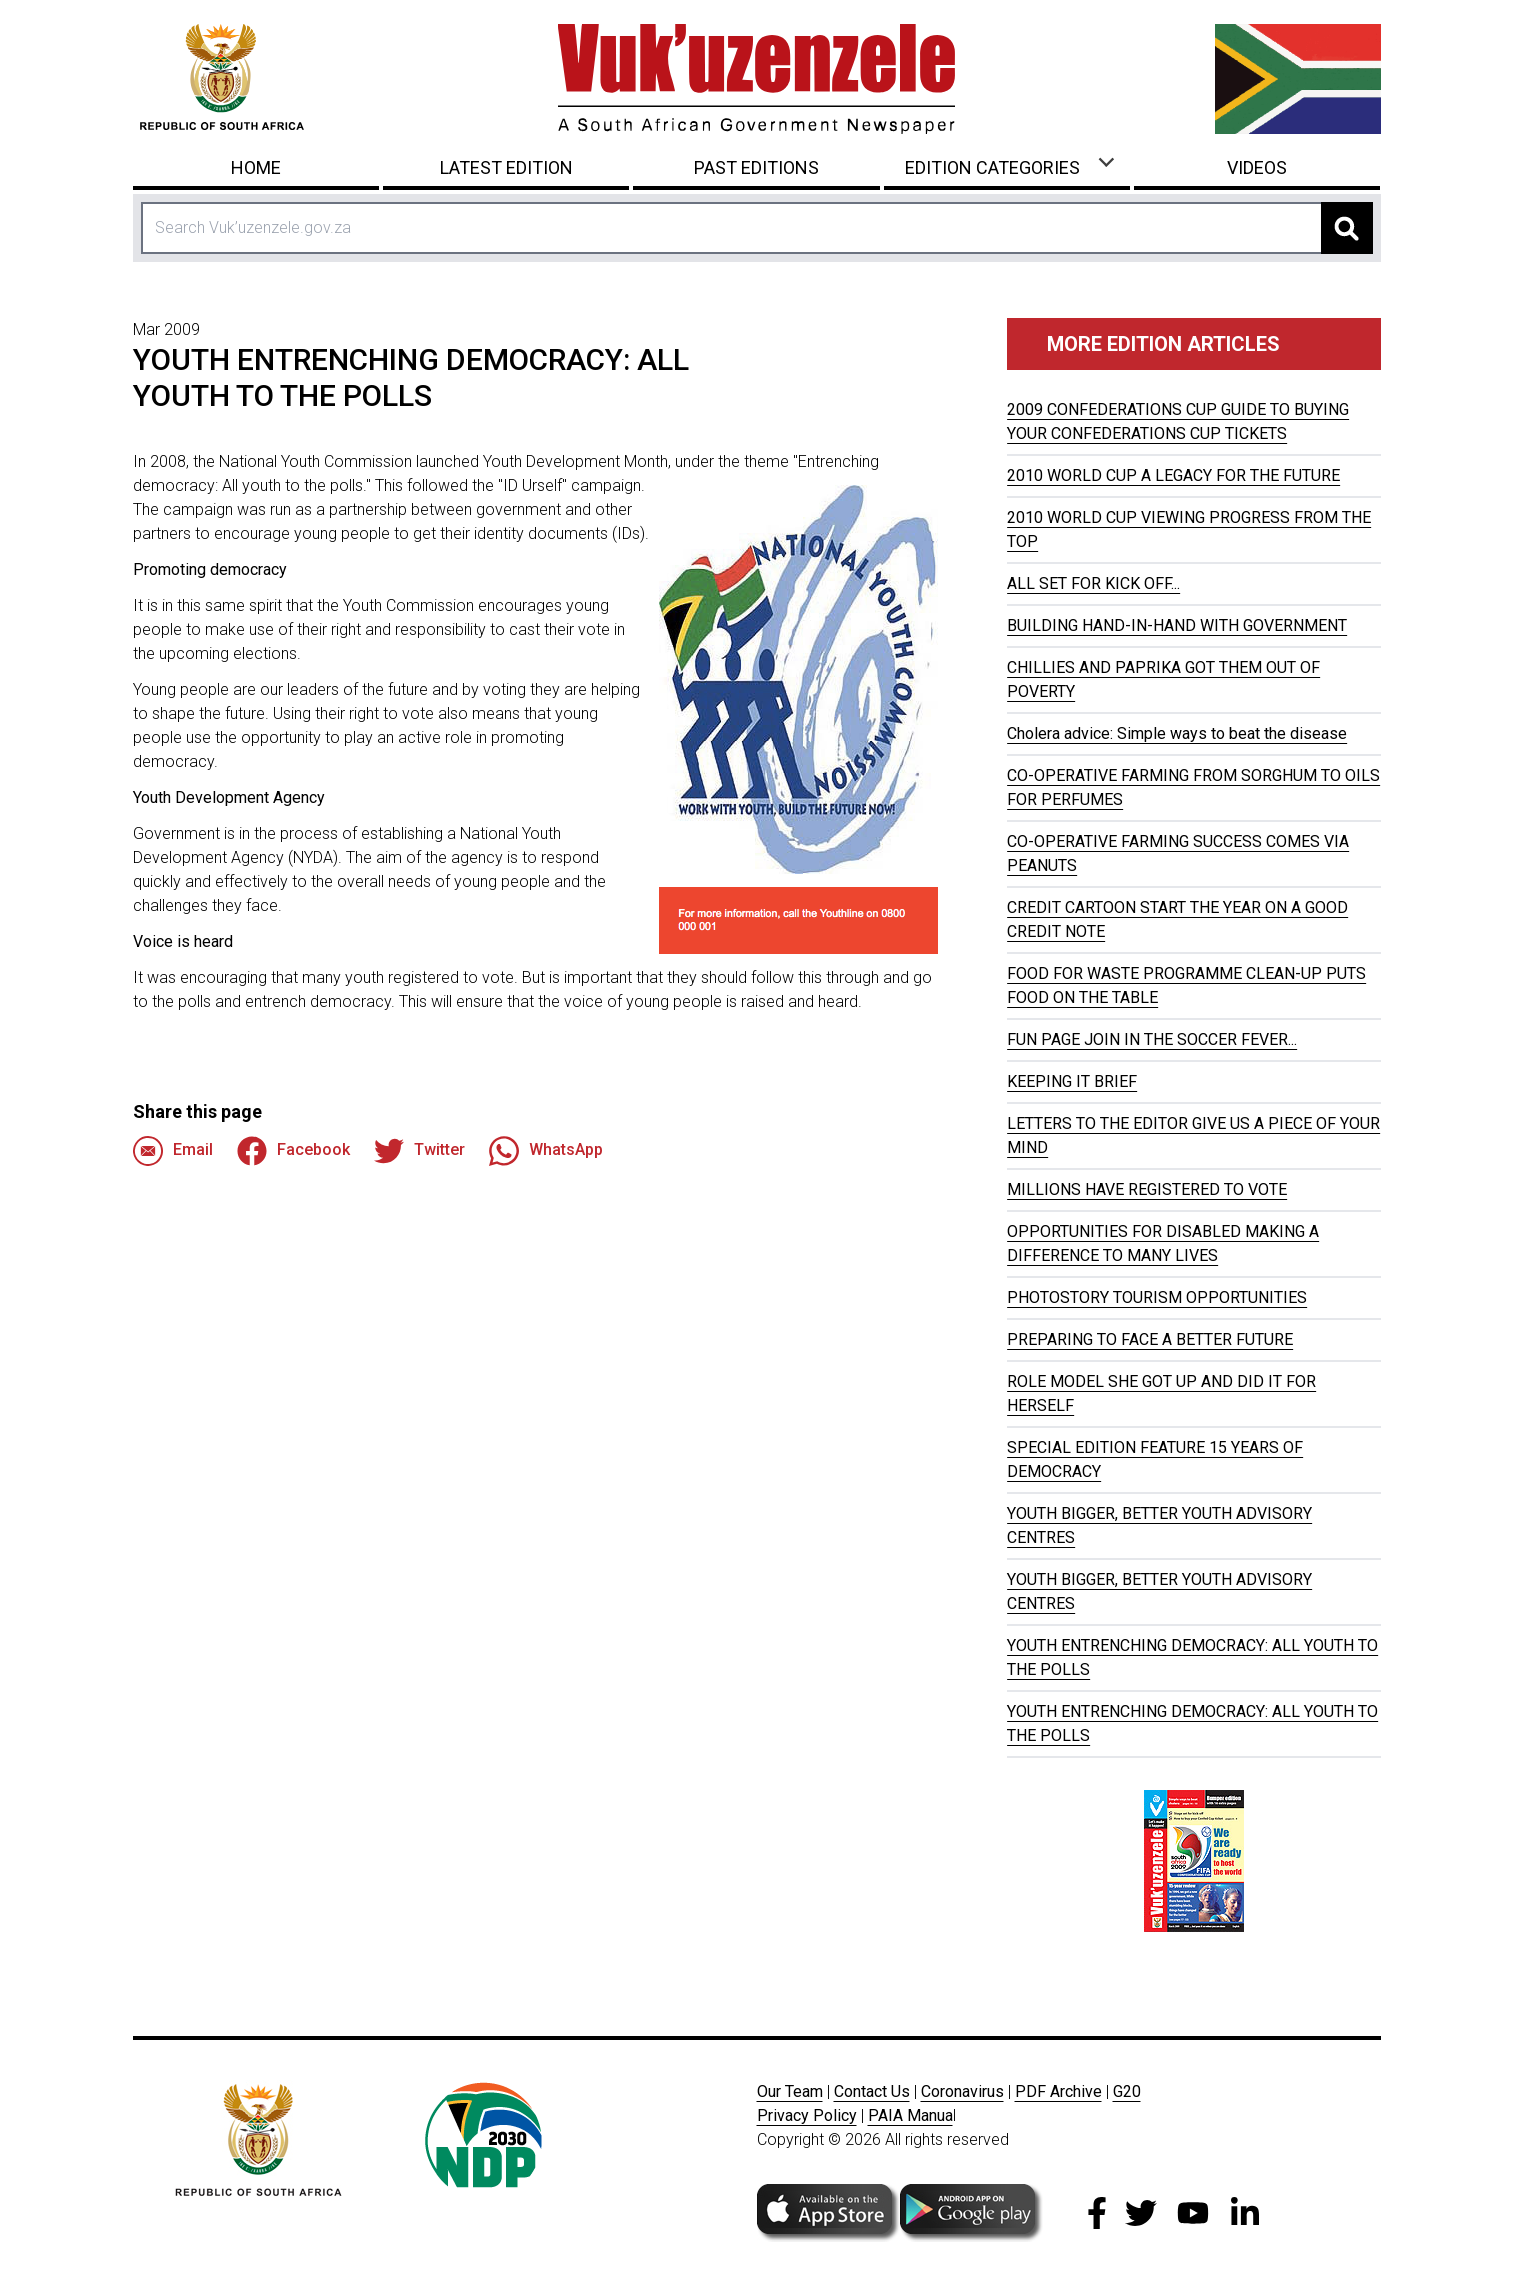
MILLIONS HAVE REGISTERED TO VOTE (1147, 1189)
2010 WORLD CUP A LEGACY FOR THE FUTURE (1173, 475)
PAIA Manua (910, 2115)
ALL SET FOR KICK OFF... (1093, 583)
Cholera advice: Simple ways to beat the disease (1177, 733)
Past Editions (756, 167)
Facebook (293, 1151)
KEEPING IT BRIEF (1072, 1081)
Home (256, 167)
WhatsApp (546, 1151)
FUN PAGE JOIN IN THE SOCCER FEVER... (1152, 1039)
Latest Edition (506, 167)
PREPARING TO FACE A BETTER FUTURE (1150, 1339)
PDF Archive (1058, 2091)
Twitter (419, 1151)
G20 (1127, 2091)
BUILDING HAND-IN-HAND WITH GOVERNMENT (1177, 625)
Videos (1257, 167)
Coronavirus (962, 2091)
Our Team (790, 2091)
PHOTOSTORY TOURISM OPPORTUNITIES (1157, 1297)
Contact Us (872, 2091)
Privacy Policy (807, 2115)
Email (173, 1151)
